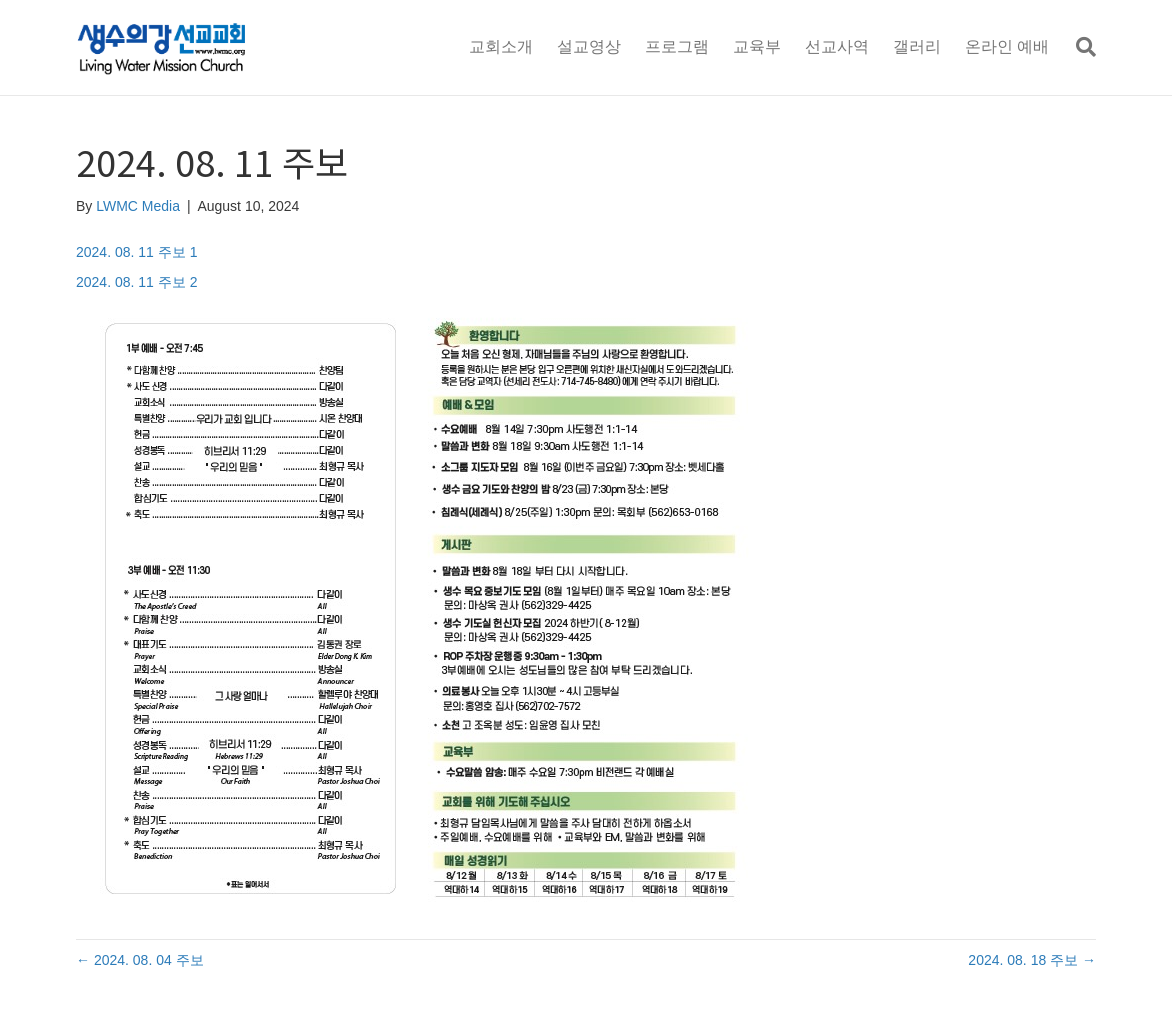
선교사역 (837, 46)
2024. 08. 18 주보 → (1032, 960)
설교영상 (589, 46)
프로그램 (677, 46)
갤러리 (917, 46)
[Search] (1078, 47)
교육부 (757, 46)
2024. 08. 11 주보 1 (136, 252)
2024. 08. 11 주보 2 (136, 282)
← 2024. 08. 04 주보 (140, 960)
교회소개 (501, 46)
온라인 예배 (1007, 46)
